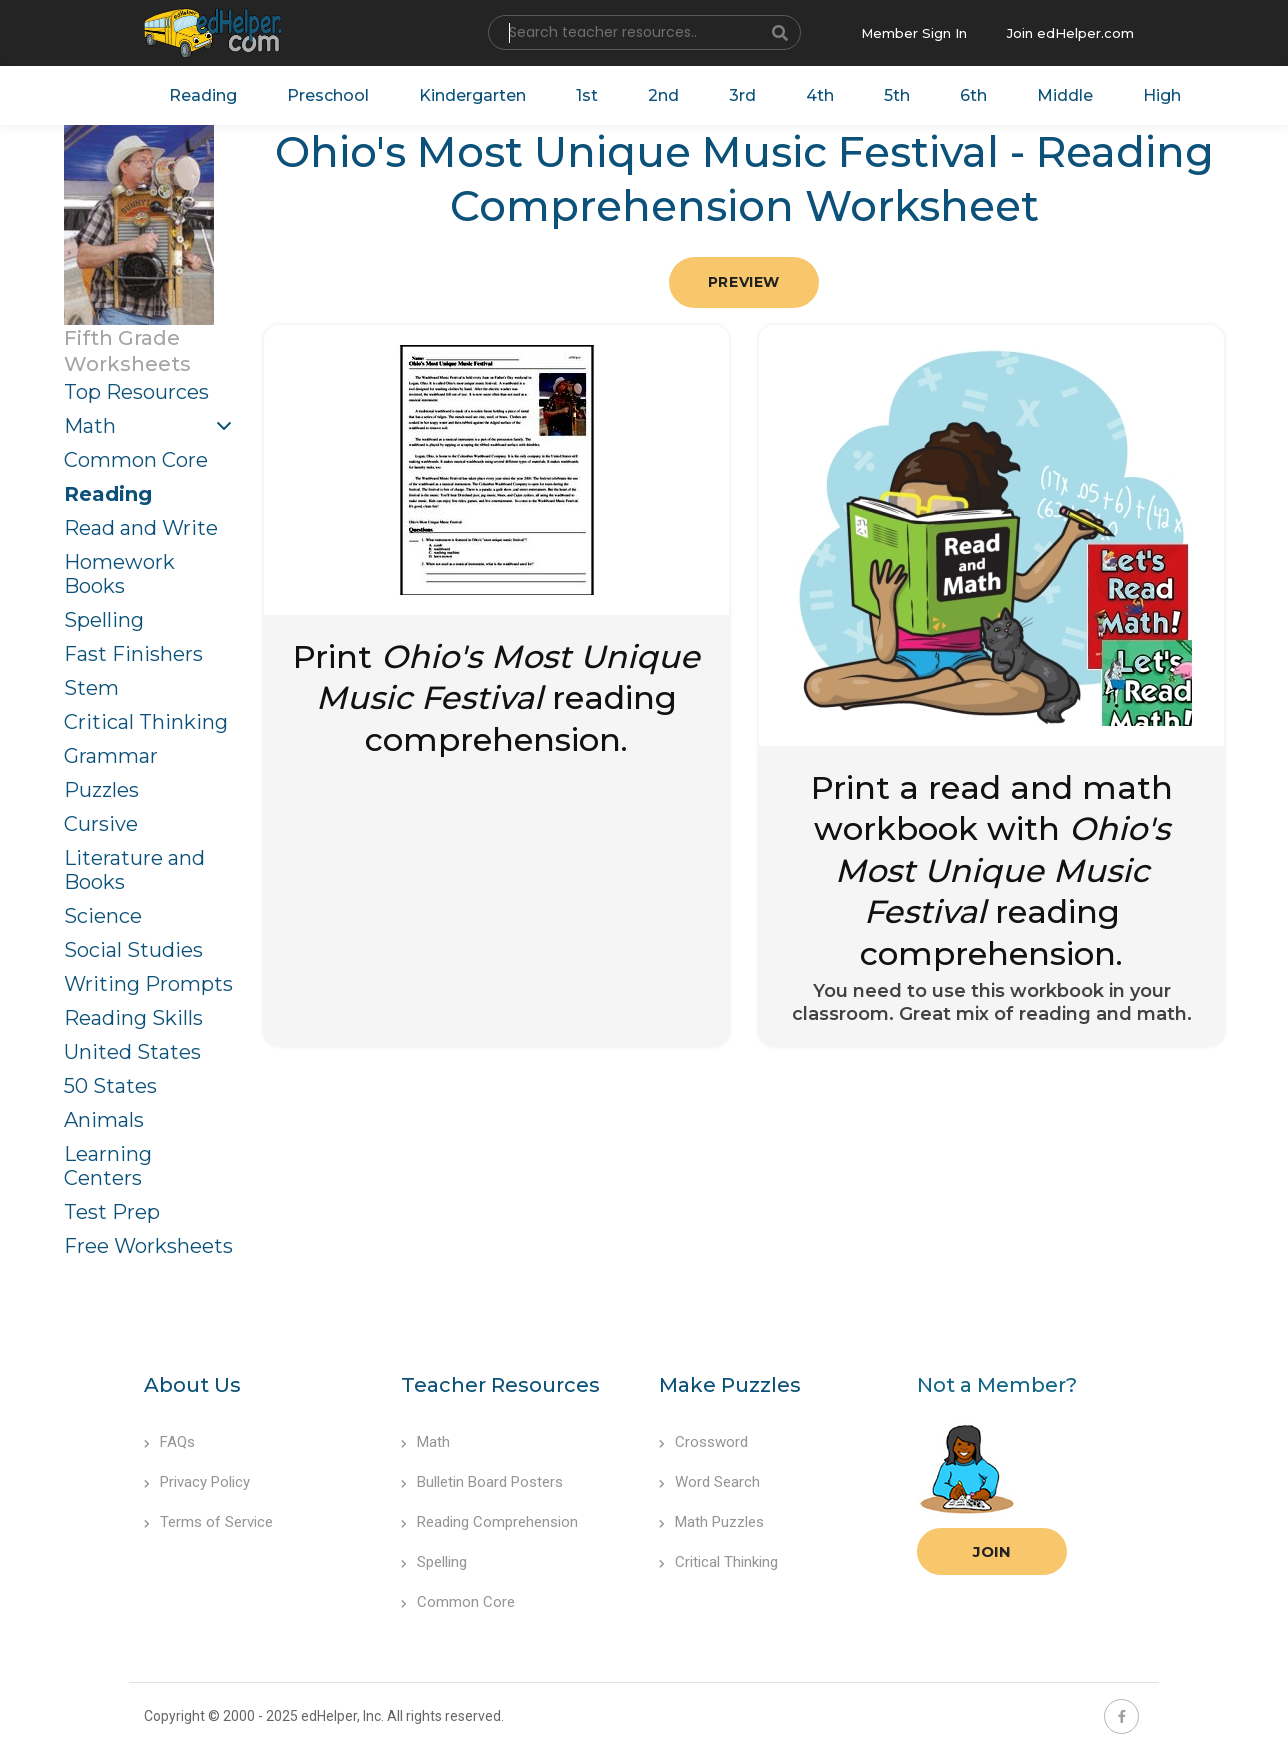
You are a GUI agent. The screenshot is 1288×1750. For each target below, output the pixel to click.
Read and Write (141, 528)
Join (992, 1551)
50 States (110, 1086)
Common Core (136, 460)
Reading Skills (133, 1018)
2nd (663, 95)
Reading (203, 95)
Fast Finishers (133, 654)
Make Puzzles (730, 1385)
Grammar (111, 756)
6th (973, 95)
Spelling (104, 620)
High (1162, 95)
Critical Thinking (146, 722)
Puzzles (101, 790)
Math (90, 426)
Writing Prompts (148, 984)
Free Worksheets (148, 1246)
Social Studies (133, 950)
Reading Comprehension (489, 1522)
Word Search (709, 1482)
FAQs (169, 1442)
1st (587, 95)
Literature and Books (134, 870)
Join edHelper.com (1070, 33)
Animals (104, 1120)
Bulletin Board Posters (482, 1482)
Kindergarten (472, 95)
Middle (1065, 95)
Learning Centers (108, 1166)
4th (820, 95)
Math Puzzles (711, 1522)
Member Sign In (914, 33)
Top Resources (136, 392)
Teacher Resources (500, 1385)
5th (897, 95)
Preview (744, 282)
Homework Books (119, 574)
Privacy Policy (197, 1482)
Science (103, 916)
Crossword (703, 1442)
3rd (742, 95)
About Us (192, 1385)
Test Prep (112, 1212)
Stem (91, 688)
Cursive (101, 824)
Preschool (328, 95)
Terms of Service (208, 1522)
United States (132, 1052)
